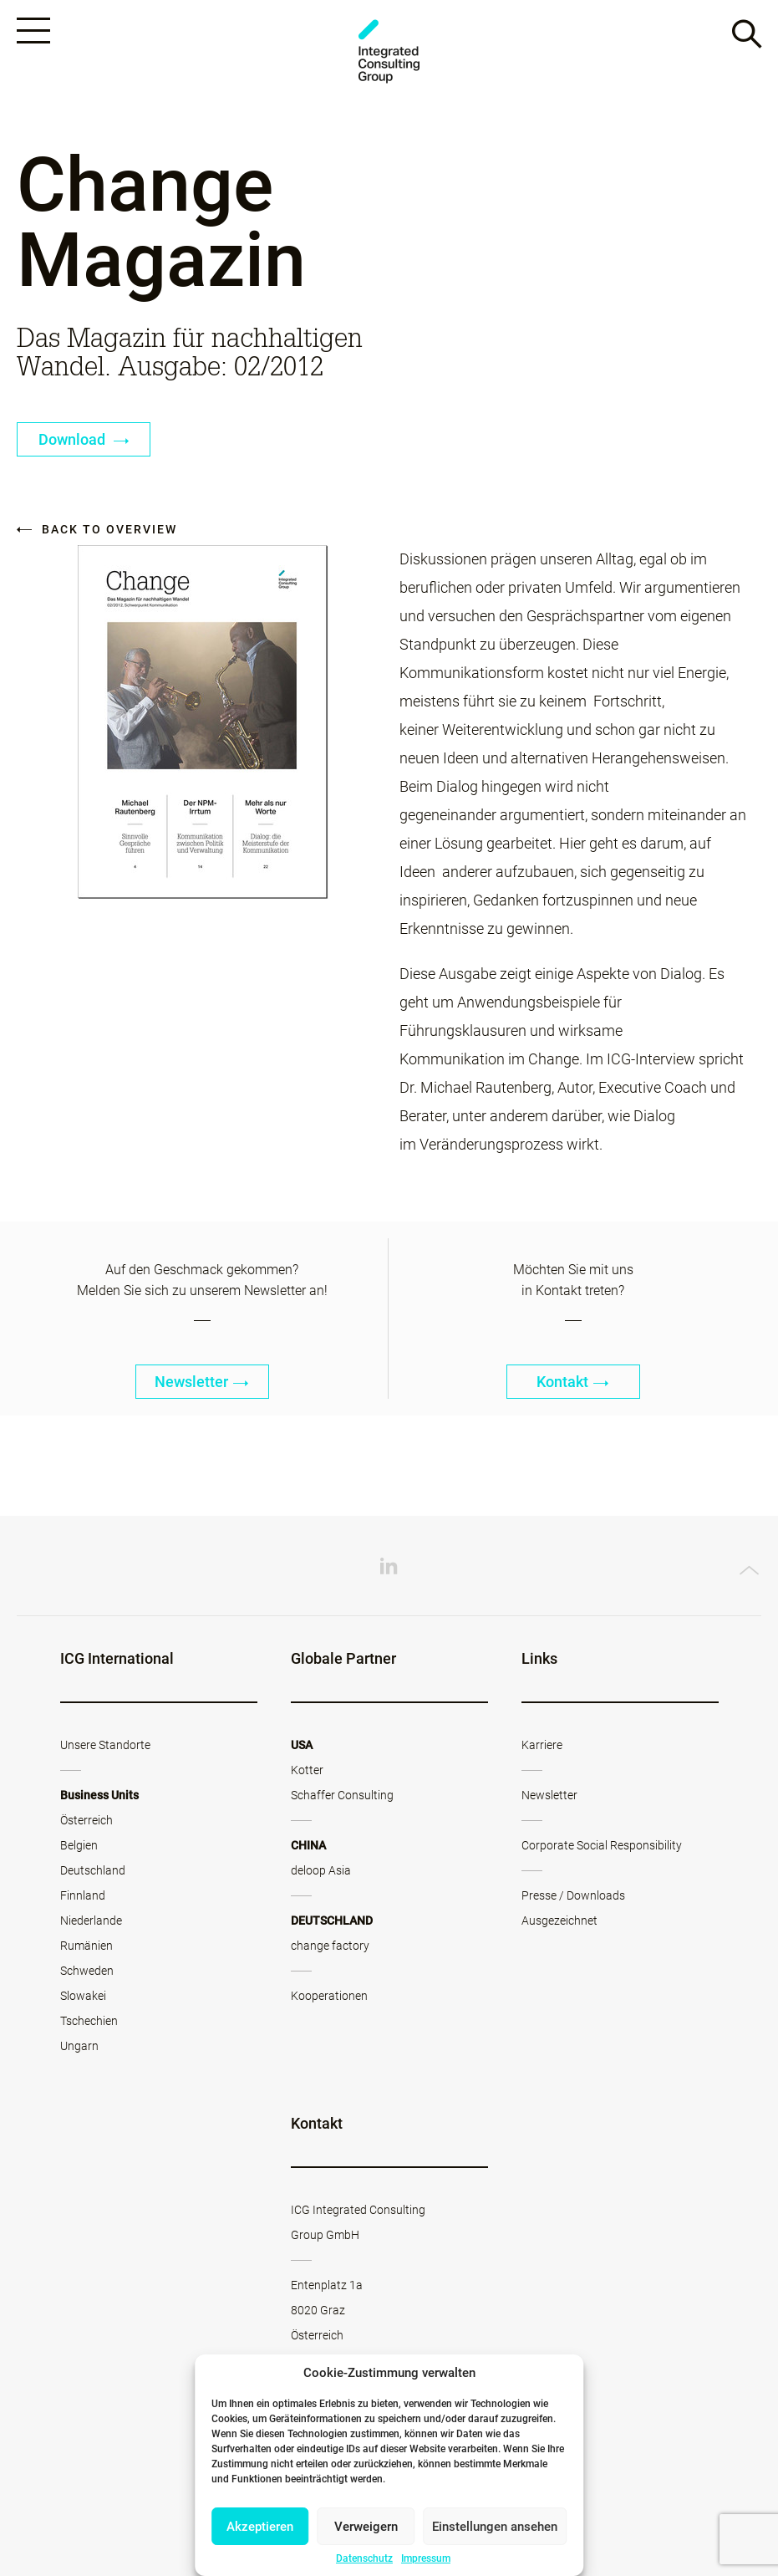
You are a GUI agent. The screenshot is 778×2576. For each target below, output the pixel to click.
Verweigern (366, 2526)
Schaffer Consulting (342, 1795)
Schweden (87, 1970)
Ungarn (79, 2046)
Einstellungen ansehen (494, 2526)
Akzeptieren (259, 2526)
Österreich (86, 1820)
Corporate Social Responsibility (601, 1845)
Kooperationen (329, 1995)
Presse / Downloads (573, 1895)
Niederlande (91, 1920)
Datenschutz (364, 2558)
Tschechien (89, 2021)
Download (84, 439)
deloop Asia (321, 1870)
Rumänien (86, 1945)
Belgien (79, 1845)
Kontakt (572, 1381)
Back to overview (97, 529)
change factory (330, 1945)
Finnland (82, 1895)
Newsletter (202, 1381)
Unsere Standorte (105, 1745)
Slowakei (83, 1995)
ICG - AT (389, 51)
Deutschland (92, 1870)
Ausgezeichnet (559, 1920)
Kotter (307, 1770)
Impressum (425, 2558)
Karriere (541, 1745)
